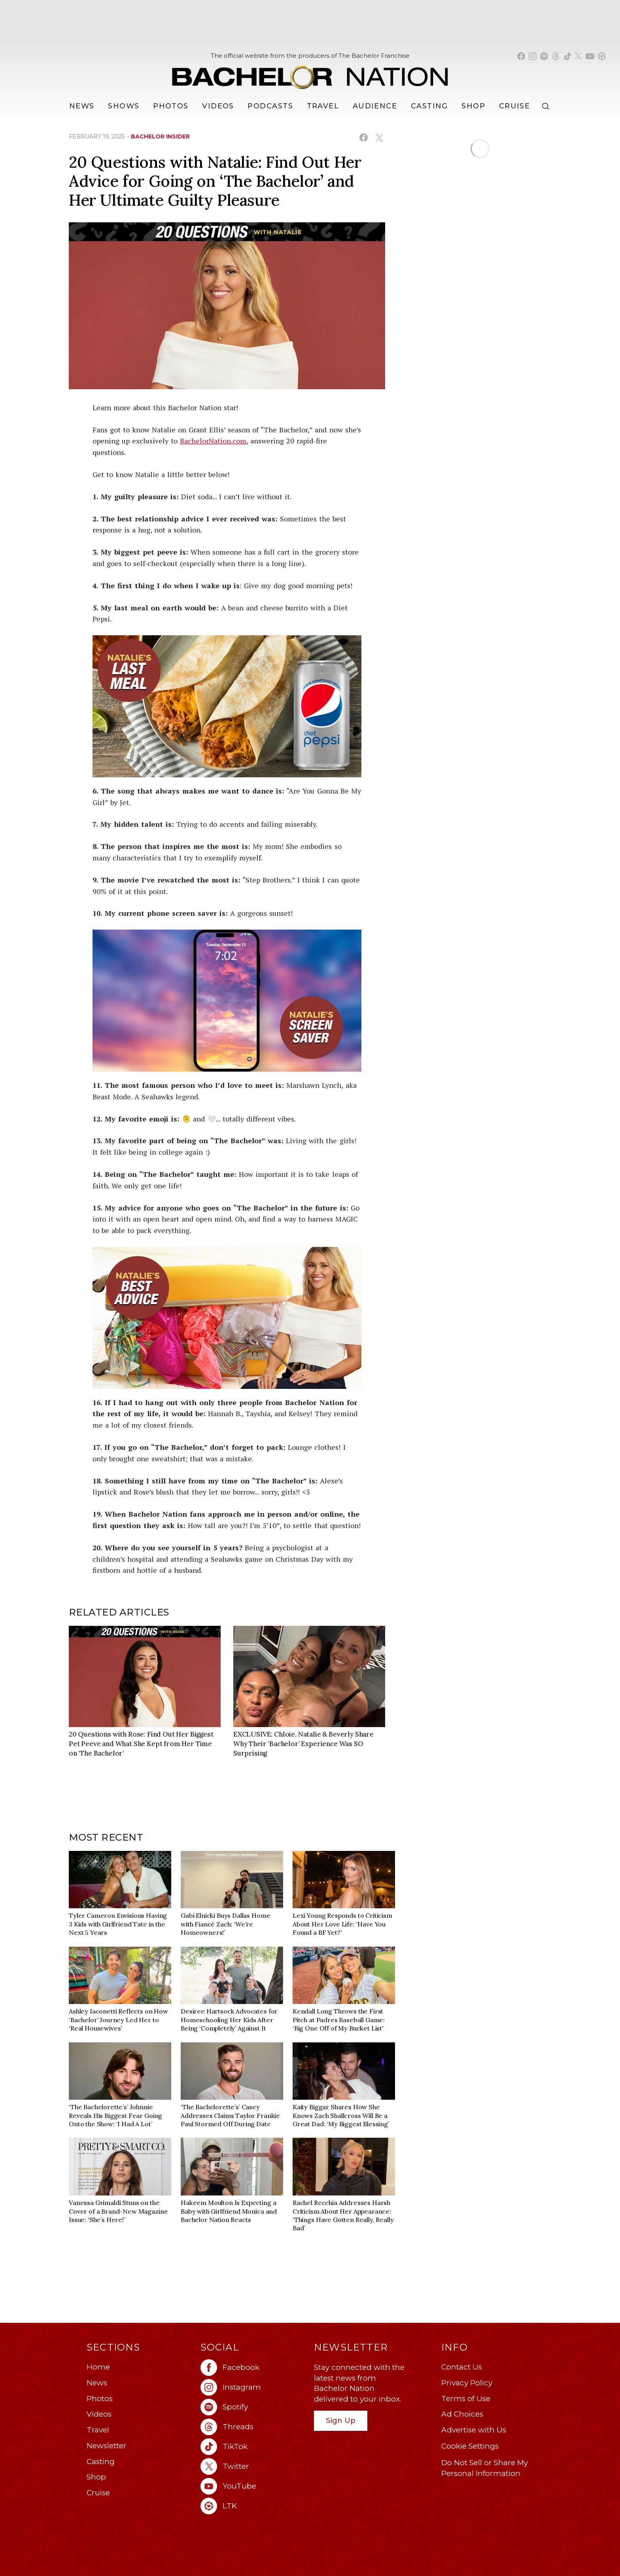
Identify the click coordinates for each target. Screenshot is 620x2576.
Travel (323, 106)
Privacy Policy (466, 2382)
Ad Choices (462, 2414)
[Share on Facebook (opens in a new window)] (363, 137)
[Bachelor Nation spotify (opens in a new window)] (544, 56)
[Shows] (124, 106)
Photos (171, 106)
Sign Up (340, 2420)
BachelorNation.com (213, 440)
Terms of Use (465, 2398)
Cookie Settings (470, 2446)
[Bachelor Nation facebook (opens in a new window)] (521, 56)
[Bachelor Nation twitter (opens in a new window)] (578, 56)
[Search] (547, 106)
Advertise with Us (473, 2429)
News (97, 2382)
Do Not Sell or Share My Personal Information (484, 2468)
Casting (101, 2461)
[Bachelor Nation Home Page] (310, 72)
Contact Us (461, 2366)
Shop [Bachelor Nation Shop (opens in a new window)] (473, 106)
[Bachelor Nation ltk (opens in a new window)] (253, 2506)
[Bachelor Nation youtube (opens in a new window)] (590, 56)
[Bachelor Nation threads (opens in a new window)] (556, 56)
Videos (218, 106)
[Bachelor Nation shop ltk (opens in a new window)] (602, 56)
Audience (375, 106)
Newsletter (107, 2445)
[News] (82, 106)
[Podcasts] (270, 106)
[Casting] (429, 106)
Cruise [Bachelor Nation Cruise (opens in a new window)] (514, 106)
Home (98, 2366)
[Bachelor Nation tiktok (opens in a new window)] (567, 56)
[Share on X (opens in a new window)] (379, 137)
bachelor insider (160, 136)
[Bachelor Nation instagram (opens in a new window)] (533, 56)
